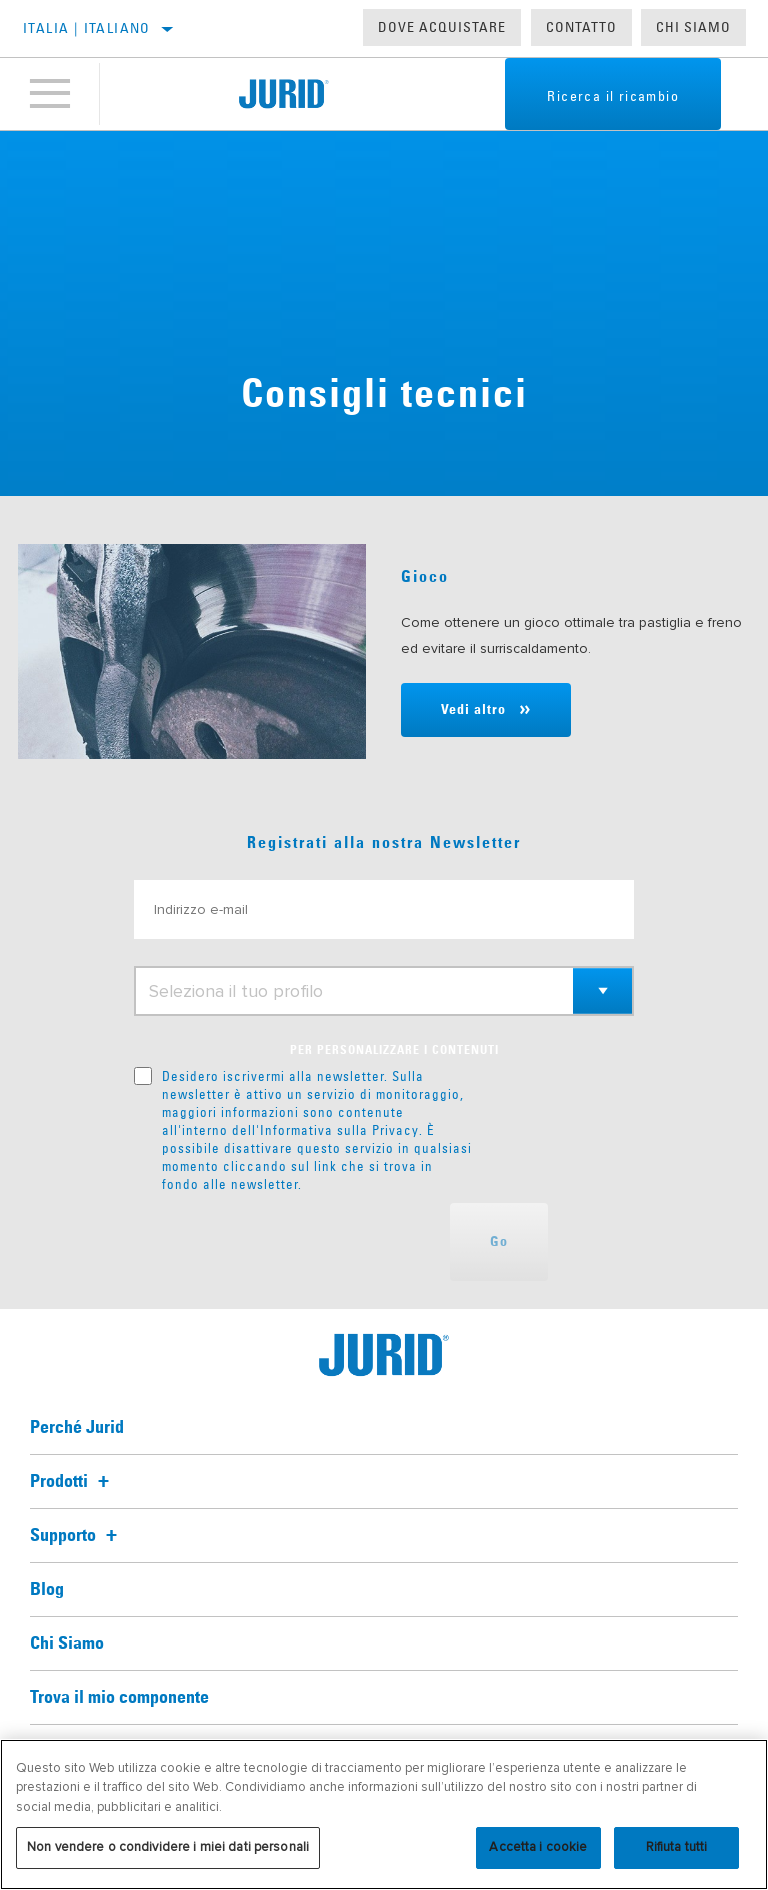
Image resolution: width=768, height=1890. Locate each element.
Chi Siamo (693, 27)
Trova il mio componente (119, 1698)
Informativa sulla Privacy (339, 1130)
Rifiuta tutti (677, 1847)
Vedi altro (473, 710)
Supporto (76, 1536)
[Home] (283, 94)
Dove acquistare (442, 27)
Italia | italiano (87, 28)
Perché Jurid (77, 1428)
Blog (47, 1590)
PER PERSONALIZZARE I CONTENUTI (394, 1051)
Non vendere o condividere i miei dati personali (168, 1847)
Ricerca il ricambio (613, 96)
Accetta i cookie (538, 1847)
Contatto (581, 27)
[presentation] (286, 1242)
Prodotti (72, 1482)
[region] (384, 1814)
